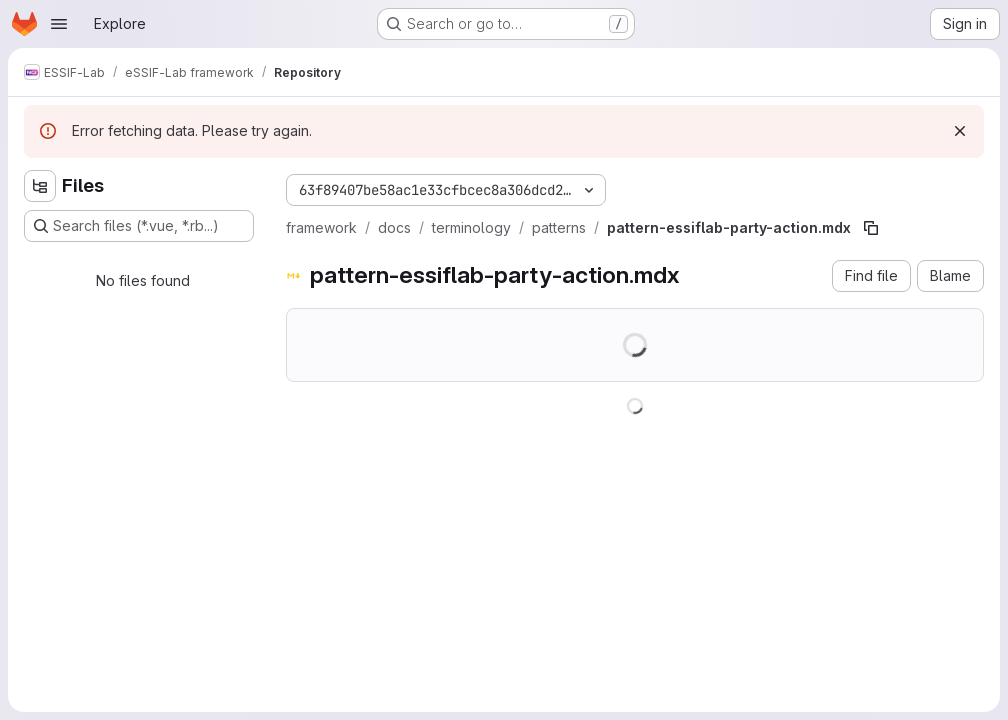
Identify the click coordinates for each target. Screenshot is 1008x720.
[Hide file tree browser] (40, 186)
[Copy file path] (871, 228)
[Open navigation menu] (59, 24)
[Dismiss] (960, 131)
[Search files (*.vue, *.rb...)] (139, 226)
